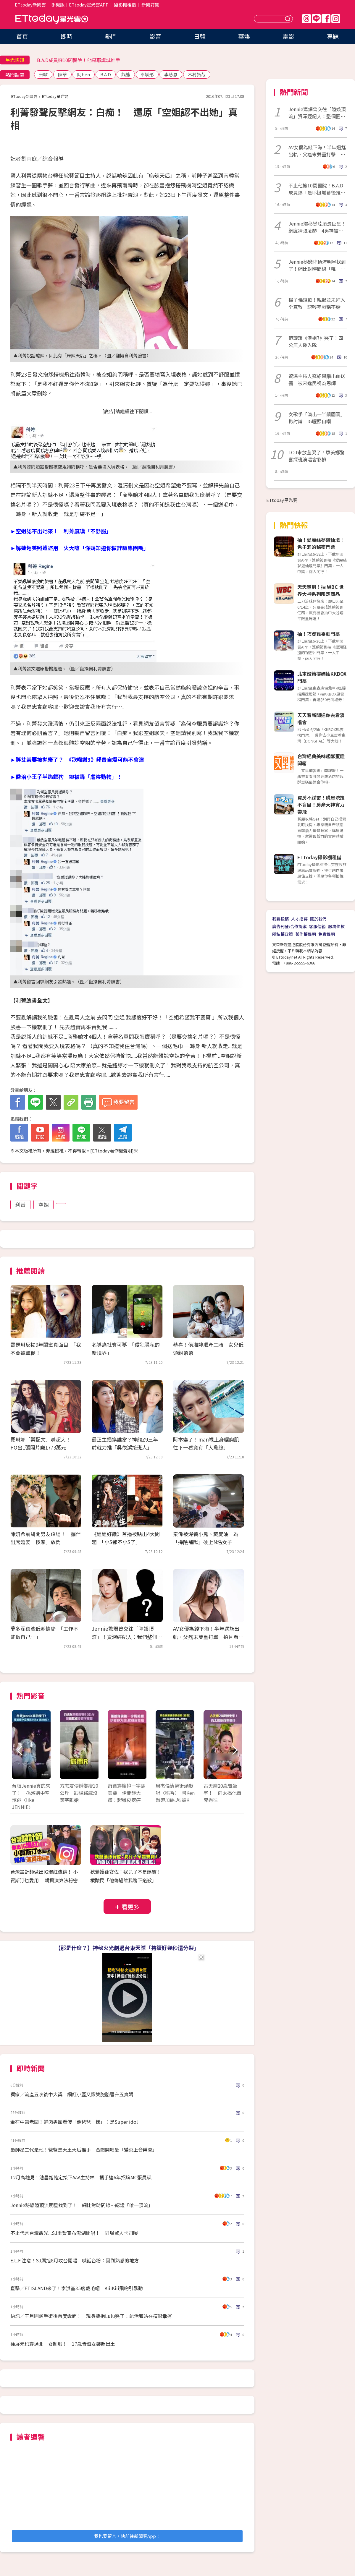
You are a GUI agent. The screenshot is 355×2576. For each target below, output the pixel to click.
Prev (20, 1750)
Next (234, 1750)
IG (335, 18)
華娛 (244, 36)
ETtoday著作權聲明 (112, 1150)
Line (316, 18)
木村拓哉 (197, 74)
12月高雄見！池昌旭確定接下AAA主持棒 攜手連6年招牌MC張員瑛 (80, 2177)
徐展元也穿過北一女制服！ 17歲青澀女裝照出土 (62, 2343)
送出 (288, 18)
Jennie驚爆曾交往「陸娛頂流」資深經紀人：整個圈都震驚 (317, 113)
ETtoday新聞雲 (30, 4)
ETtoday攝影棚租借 (319, 857)
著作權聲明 (305, 934)
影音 (155, 36)
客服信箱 (317, 926)
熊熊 (125, 74)
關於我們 (318, 919)
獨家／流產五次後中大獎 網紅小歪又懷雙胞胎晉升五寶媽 (71, 2094)
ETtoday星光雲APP (89, 4)
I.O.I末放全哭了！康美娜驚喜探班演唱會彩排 (316, 456)
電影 (288, 36)
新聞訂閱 (150, 4)
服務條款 (336, 926)
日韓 (200, 36)
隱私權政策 (282, 934)
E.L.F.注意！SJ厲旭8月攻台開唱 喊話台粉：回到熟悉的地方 (74, 2260)
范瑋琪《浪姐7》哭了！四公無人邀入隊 (315, 341)
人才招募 (299, 919)
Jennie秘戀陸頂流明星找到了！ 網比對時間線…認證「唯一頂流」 (81, 2205)
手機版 (57, 4)
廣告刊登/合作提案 (289, 926)
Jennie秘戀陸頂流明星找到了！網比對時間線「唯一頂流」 (317, 265)
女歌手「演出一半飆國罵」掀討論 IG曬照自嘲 (316, 418)
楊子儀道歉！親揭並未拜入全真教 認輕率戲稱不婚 (316, 303)
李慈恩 (171, 74)
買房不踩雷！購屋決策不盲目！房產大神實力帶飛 (321, 804)
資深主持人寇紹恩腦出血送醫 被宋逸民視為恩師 (316, 379)
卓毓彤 (147, 74)
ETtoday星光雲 (51, 19)
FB (326, 18)
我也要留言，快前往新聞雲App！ (127, 2536)
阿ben (83, 74)
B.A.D (105, 74)
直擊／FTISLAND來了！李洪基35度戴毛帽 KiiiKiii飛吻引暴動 (76, 2288)
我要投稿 (280, 919)
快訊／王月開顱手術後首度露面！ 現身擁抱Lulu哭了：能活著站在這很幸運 (91, 2315)
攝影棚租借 (125, 4)
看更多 (130, 1906)
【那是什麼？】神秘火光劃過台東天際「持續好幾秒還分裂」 (127, 1947)
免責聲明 (326, 934)
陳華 (62, 74)
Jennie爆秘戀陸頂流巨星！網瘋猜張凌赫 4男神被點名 (317, 227)
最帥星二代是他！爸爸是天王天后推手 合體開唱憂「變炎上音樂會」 (83, 2149)
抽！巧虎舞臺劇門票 (318, 633)
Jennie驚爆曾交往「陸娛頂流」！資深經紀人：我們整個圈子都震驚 (127, 1636)
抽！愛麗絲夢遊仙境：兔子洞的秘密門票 (321, 543)
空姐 (43, 1204)
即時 (66, 36)
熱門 (111, 36)
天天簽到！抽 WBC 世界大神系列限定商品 (320, 590)
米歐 (43, 74)
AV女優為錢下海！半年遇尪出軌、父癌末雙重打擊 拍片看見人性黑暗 (208, 1636)
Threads (306, 18)
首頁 (22, 36)
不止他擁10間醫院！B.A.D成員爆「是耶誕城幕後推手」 (315, 189)
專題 (333, 36)
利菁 (20, 1204)
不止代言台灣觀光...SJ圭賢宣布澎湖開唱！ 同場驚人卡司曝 (74, 2232)
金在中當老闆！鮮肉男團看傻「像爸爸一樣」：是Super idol (74, 2121)
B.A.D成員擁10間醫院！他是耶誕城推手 (78, 60)
